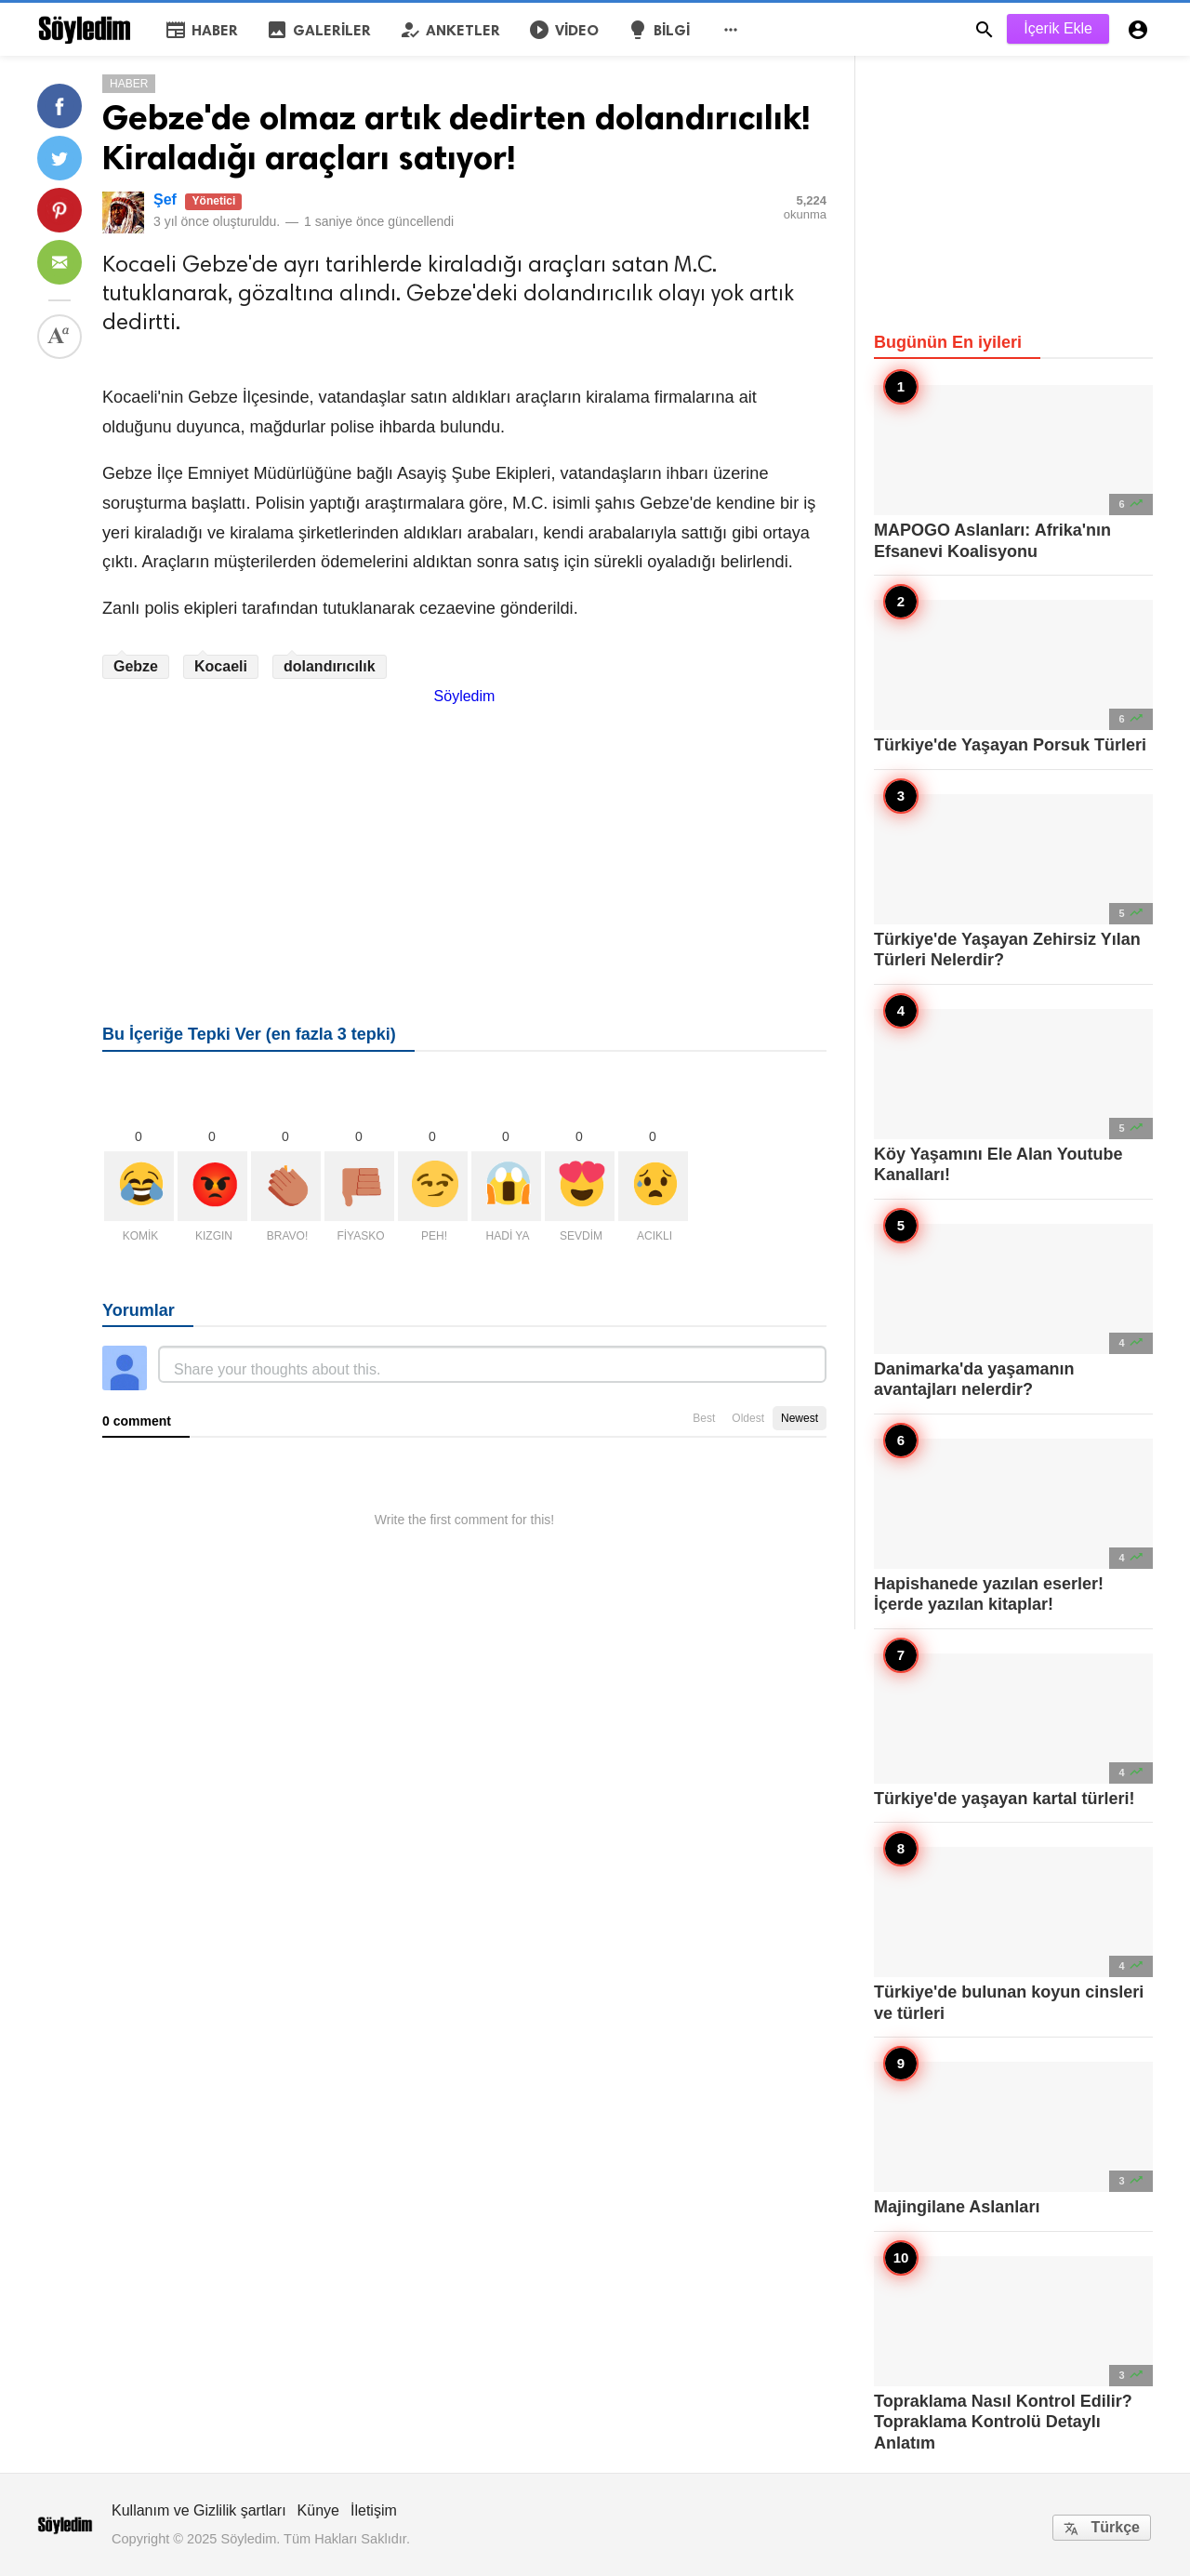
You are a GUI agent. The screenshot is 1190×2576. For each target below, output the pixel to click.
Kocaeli (220, 666)
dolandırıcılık (330, 666)
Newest (799, 1418)
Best (704, 1418)
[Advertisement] (464, 835)
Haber (129, 83)
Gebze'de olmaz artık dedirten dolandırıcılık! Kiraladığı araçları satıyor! (456, 138)
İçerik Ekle (1058, 28)
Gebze (135, 666)
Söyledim (465, 696)
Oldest (748, 1418)
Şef (165, 199)
